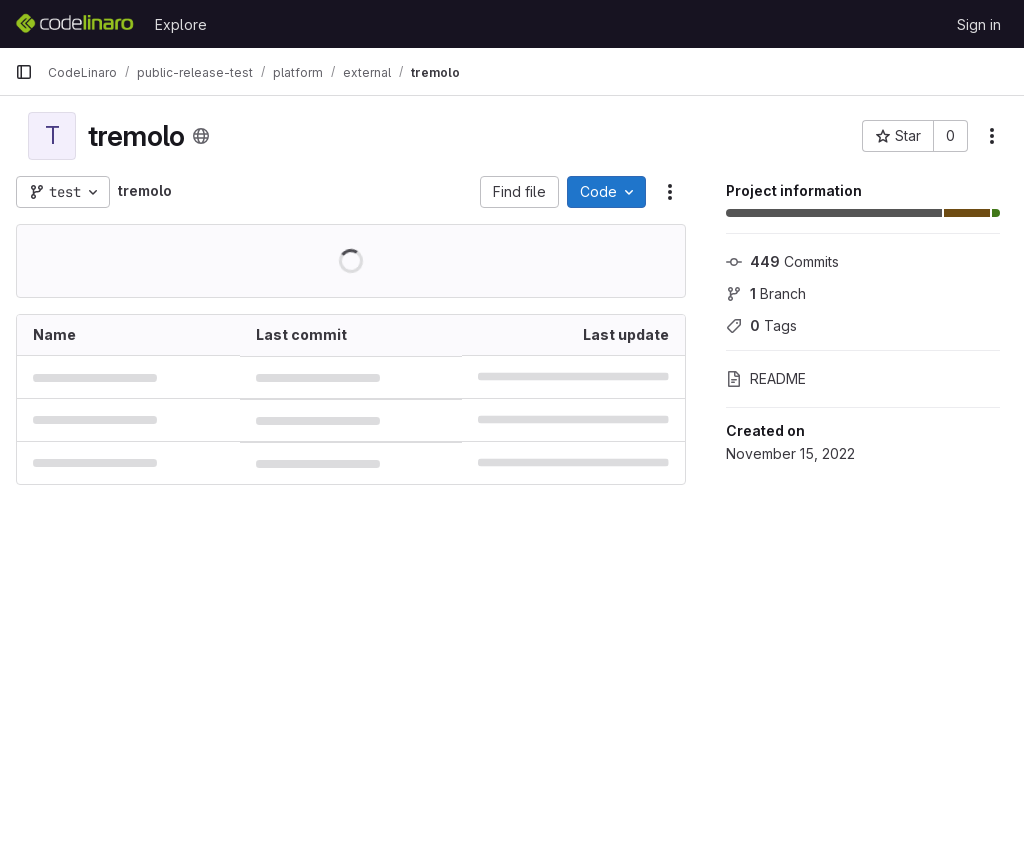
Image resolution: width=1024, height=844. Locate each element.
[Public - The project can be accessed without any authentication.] (201, 136)
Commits (782, 261)
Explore (181, 24)
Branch (766, 293)
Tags (761, 325)
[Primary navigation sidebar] (24, 72)
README (766, 378)
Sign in (979, 24)
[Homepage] (75, 24)
